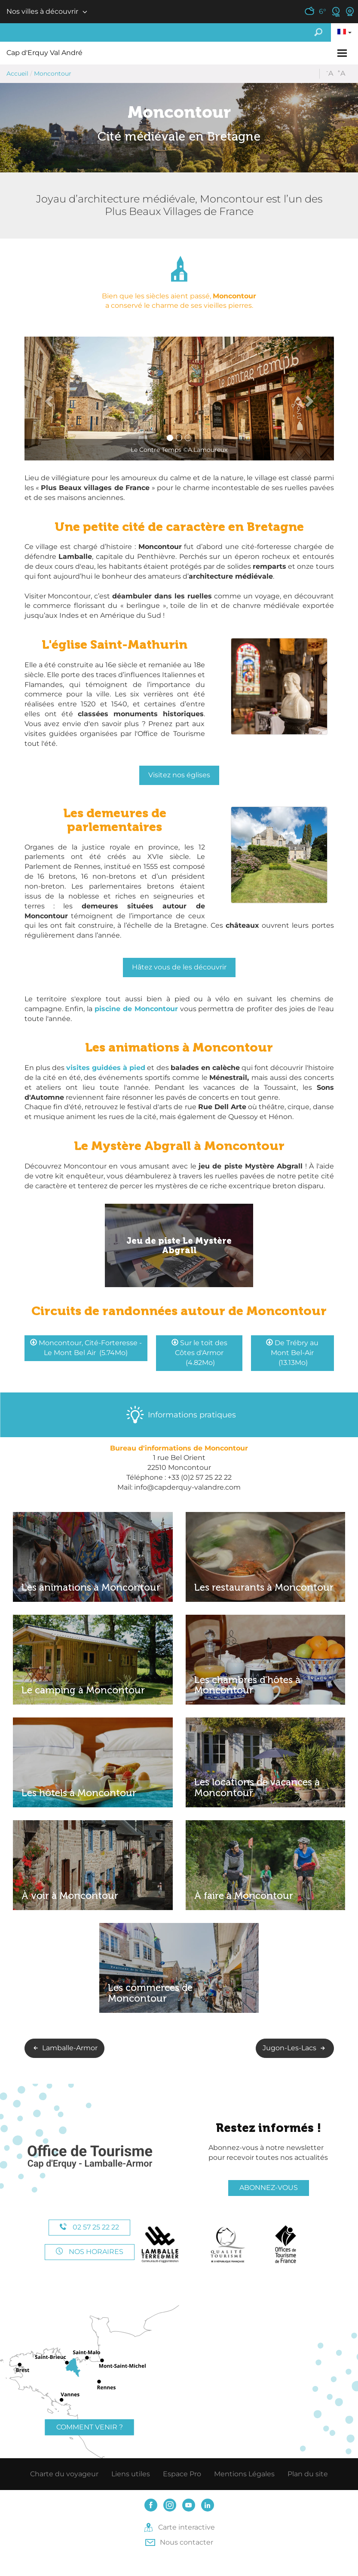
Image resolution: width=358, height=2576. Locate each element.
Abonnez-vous (268, 2187)
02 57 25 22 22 (89, 2227)
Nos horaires (89, 2252)
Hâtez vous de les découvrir (179, 967)
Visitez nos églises (179, 775)
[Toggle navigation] (343, 53)
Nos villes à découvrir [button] (42, 11)
